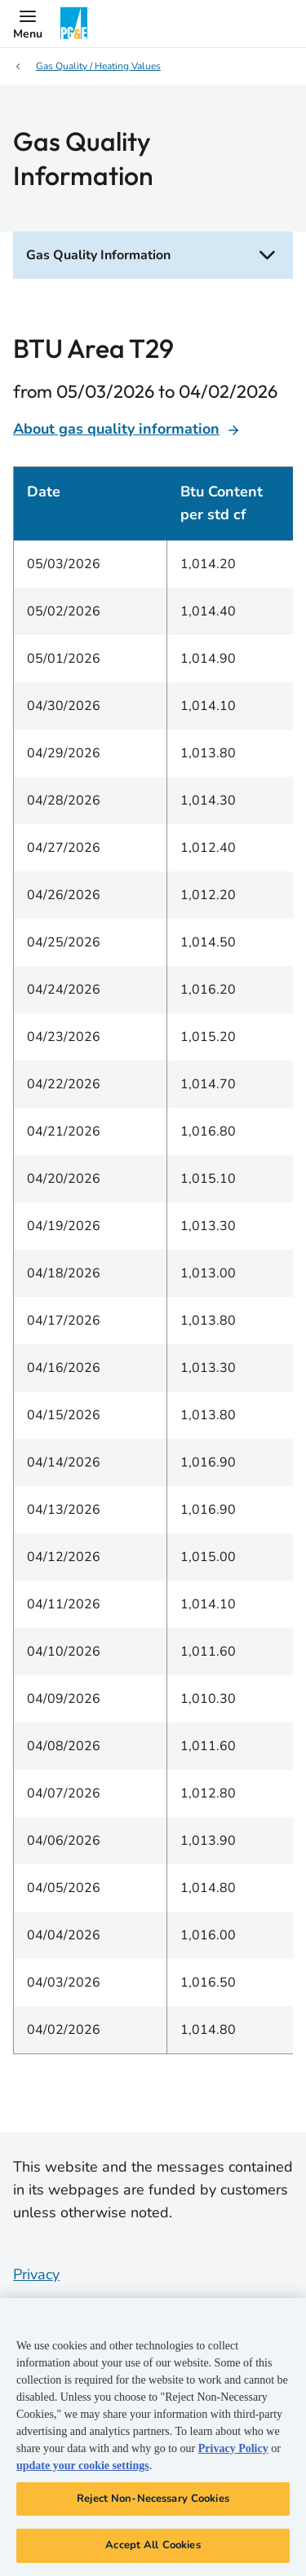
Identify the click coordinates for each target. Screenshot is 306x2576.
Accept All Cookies (152, 2545)
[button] (28, 23)
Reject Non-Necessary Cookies (153, 2498)
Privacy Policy (233, 2448)
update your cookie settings (82, 2465)
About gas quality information (127, 429)
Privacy (36, 2274)
